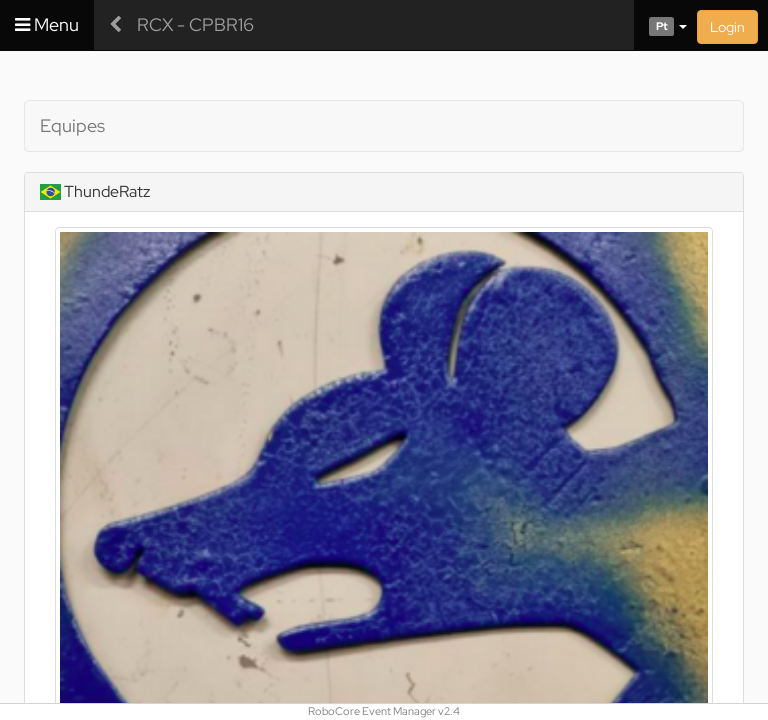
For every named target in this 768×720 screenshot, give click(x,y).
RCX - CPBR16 (195, 24)
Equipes (72, 125)
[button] (660, 25)
